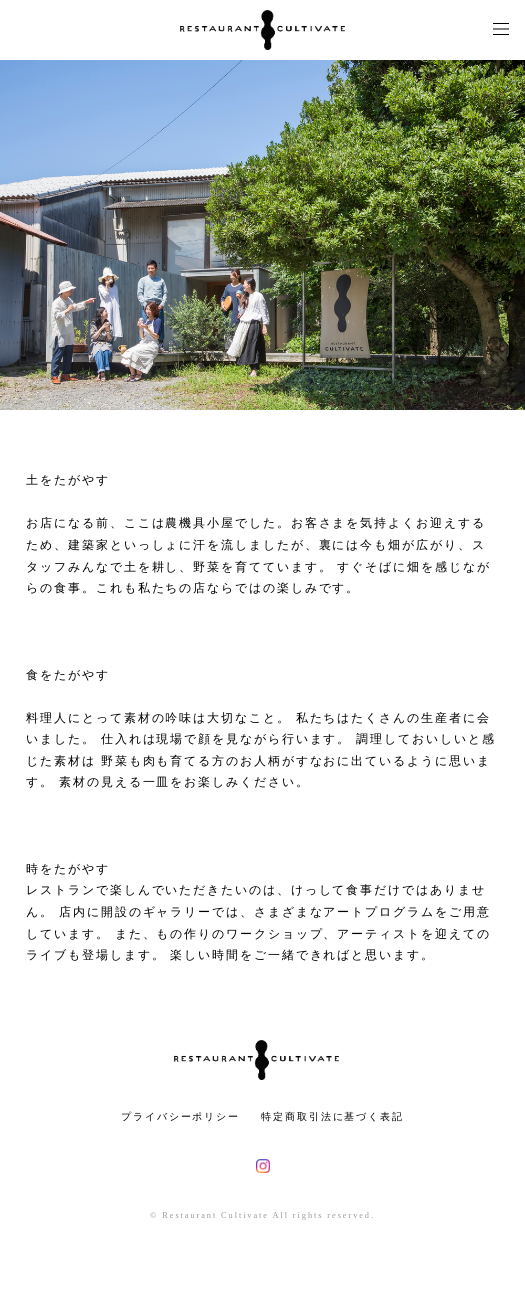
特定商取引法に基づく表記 (332, 1116)
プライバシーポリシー (180, 1116)
